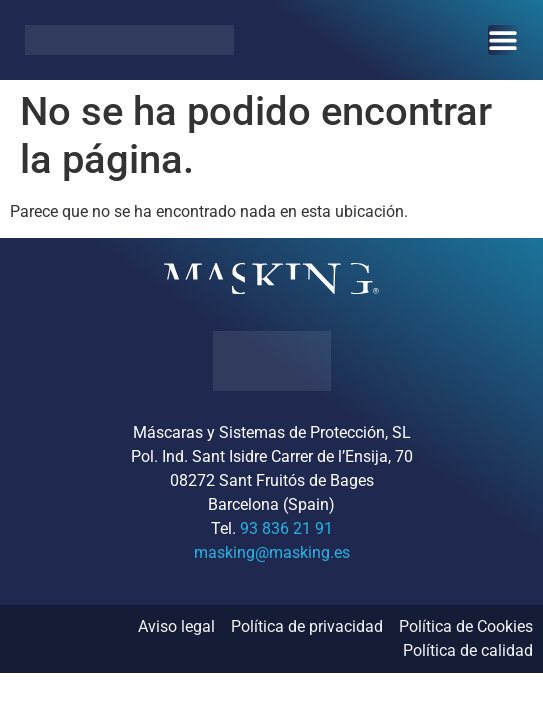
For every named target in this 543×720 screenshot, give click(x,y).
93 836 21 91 (286, 528)
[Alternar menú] (503, 40)
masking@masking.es (272, 552)
